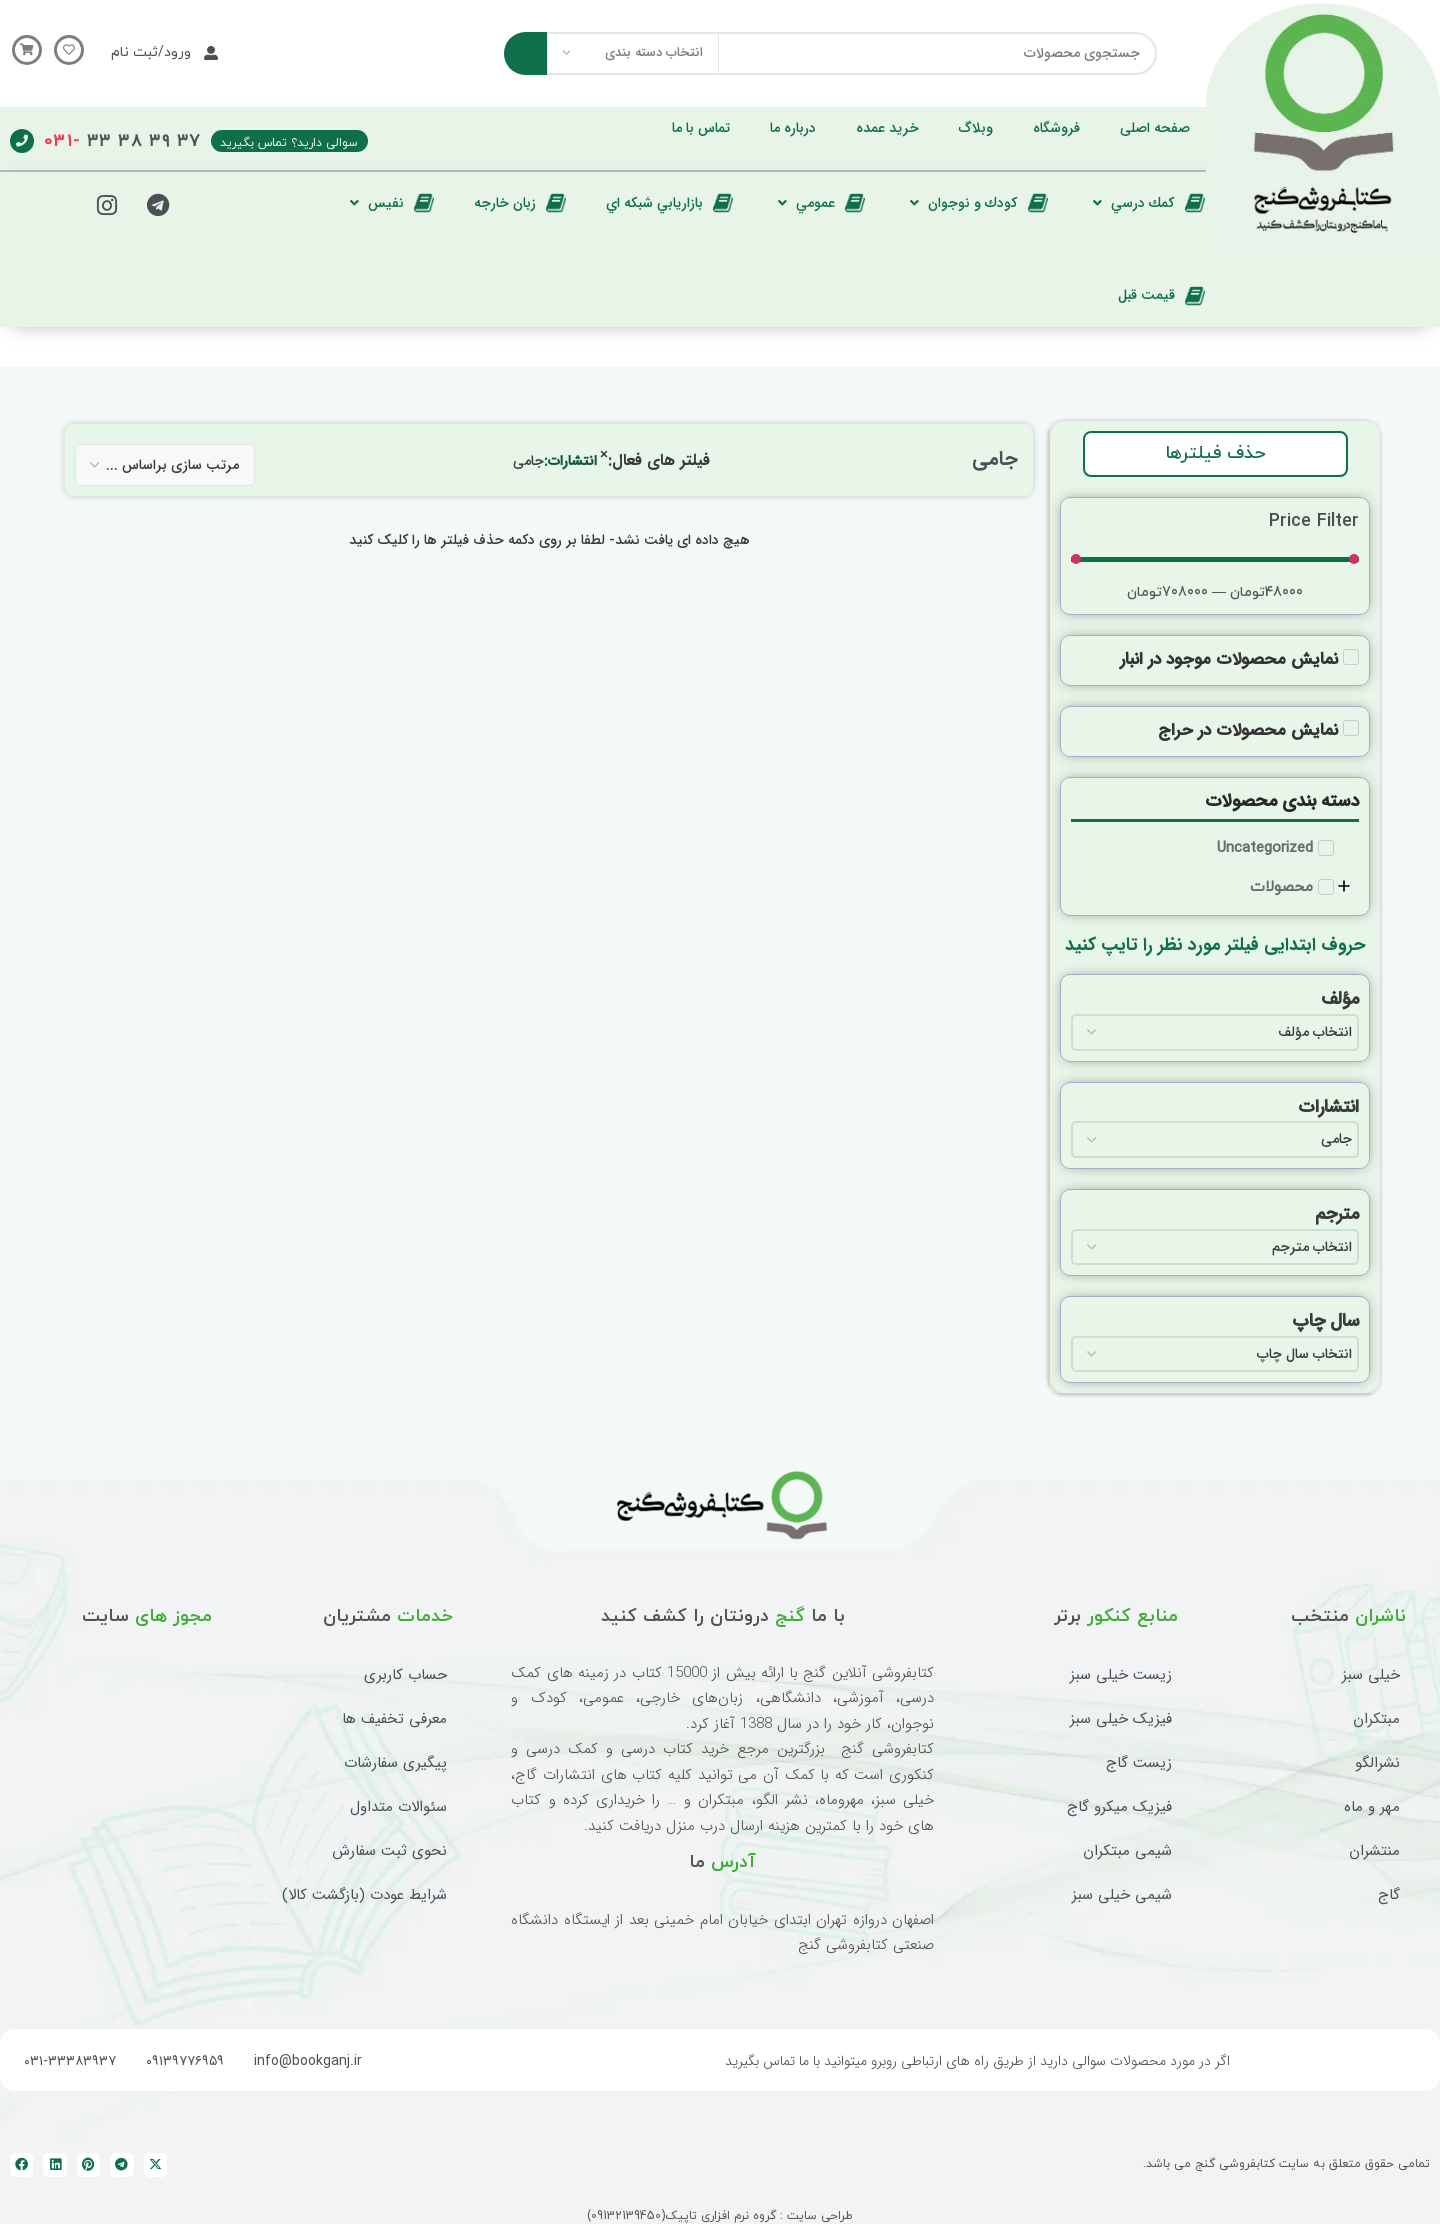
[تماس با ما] (701, 128)
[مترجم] (1215, 1247)
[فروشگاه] (1056, 128)
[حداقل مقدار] (1215, 559)
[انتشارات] (1215, 1139)
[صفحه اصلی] (1155, 128)
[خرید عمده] (887, 128)
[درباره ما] (793, 128)
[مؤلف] (1215, 1032)
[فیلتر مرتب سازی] (165, 465)
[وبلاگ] (976, 128)
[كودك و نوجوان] (976, 203)
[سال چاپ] (1215, 1354)
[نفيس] (389, 203)
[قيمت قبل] (1161, 295)
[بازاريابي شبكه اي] (669, 203)
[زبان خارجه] (520, 203)
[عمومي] (819, 203)
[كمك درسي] (1146, 203)
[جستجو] (830, 53)
